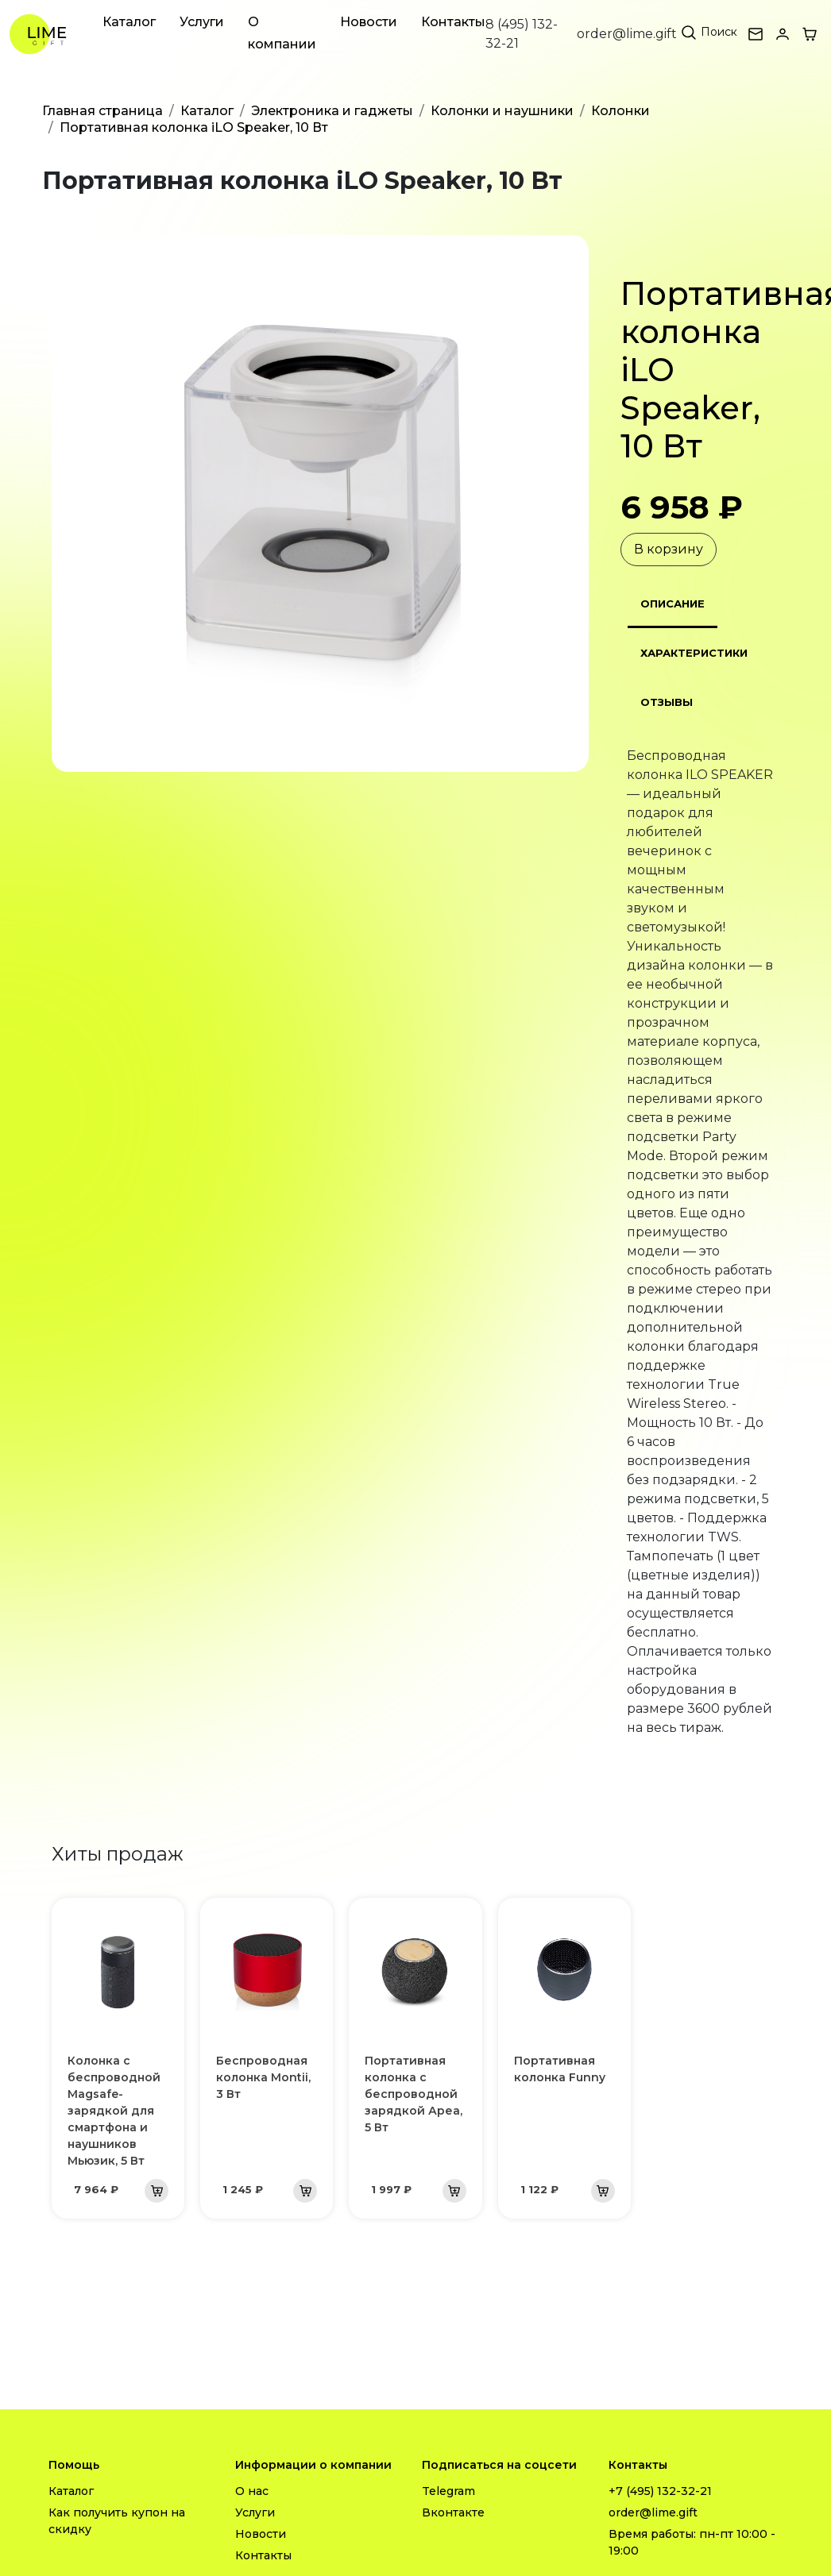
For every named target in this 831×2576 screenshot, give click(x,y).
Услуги (202, 21)
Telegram (448, 2491)
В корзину (668, 549)
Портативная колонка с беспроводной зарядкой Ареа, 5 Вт (413, 2093)
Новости (368, 21)
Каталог (129, 21)
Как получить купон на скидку (116, 2520)
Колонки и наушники (502, 110)
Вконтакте (453, 2512)
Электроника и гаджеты (332, 110)
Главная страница (102, 110)
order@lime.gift (627, 33)
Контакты (453, 21)
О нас (252, 2491)
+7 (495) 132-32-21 (660, 2491)
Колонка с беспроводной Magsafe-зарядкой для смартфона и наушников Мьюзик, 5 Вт (114, 2110)
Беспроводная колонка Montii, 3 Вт (263, 2077)
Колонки (620, 110)
